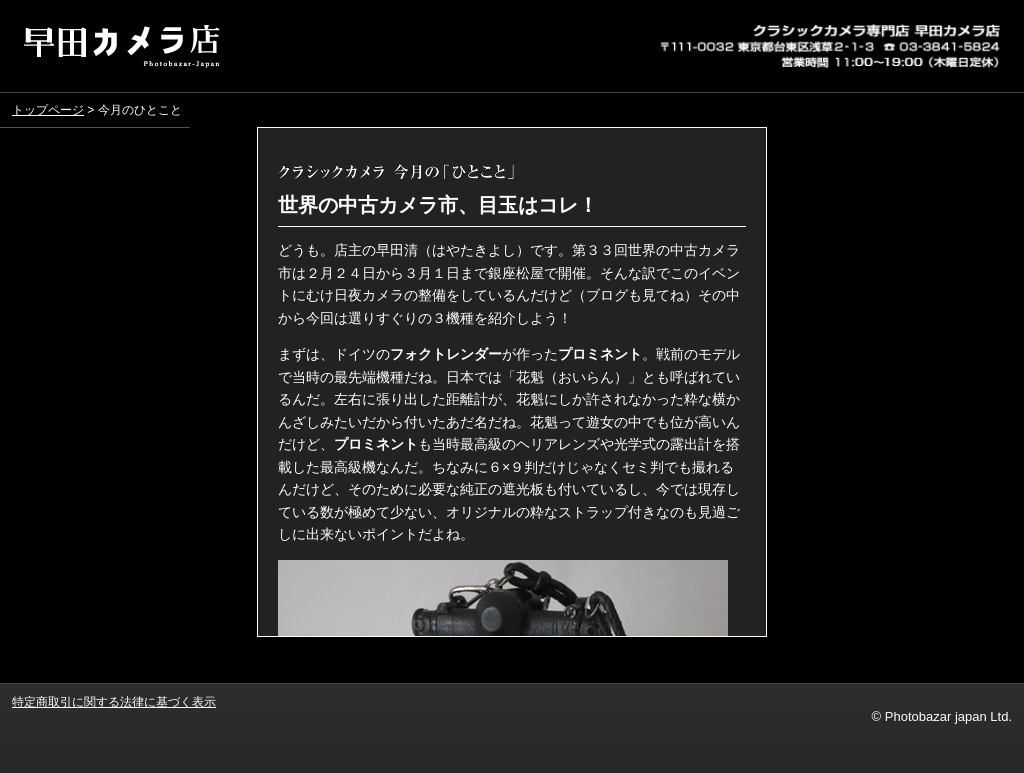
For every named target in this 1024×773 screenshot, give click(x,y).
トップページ (48, 110)
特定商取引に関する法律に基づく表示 (114, 701)
